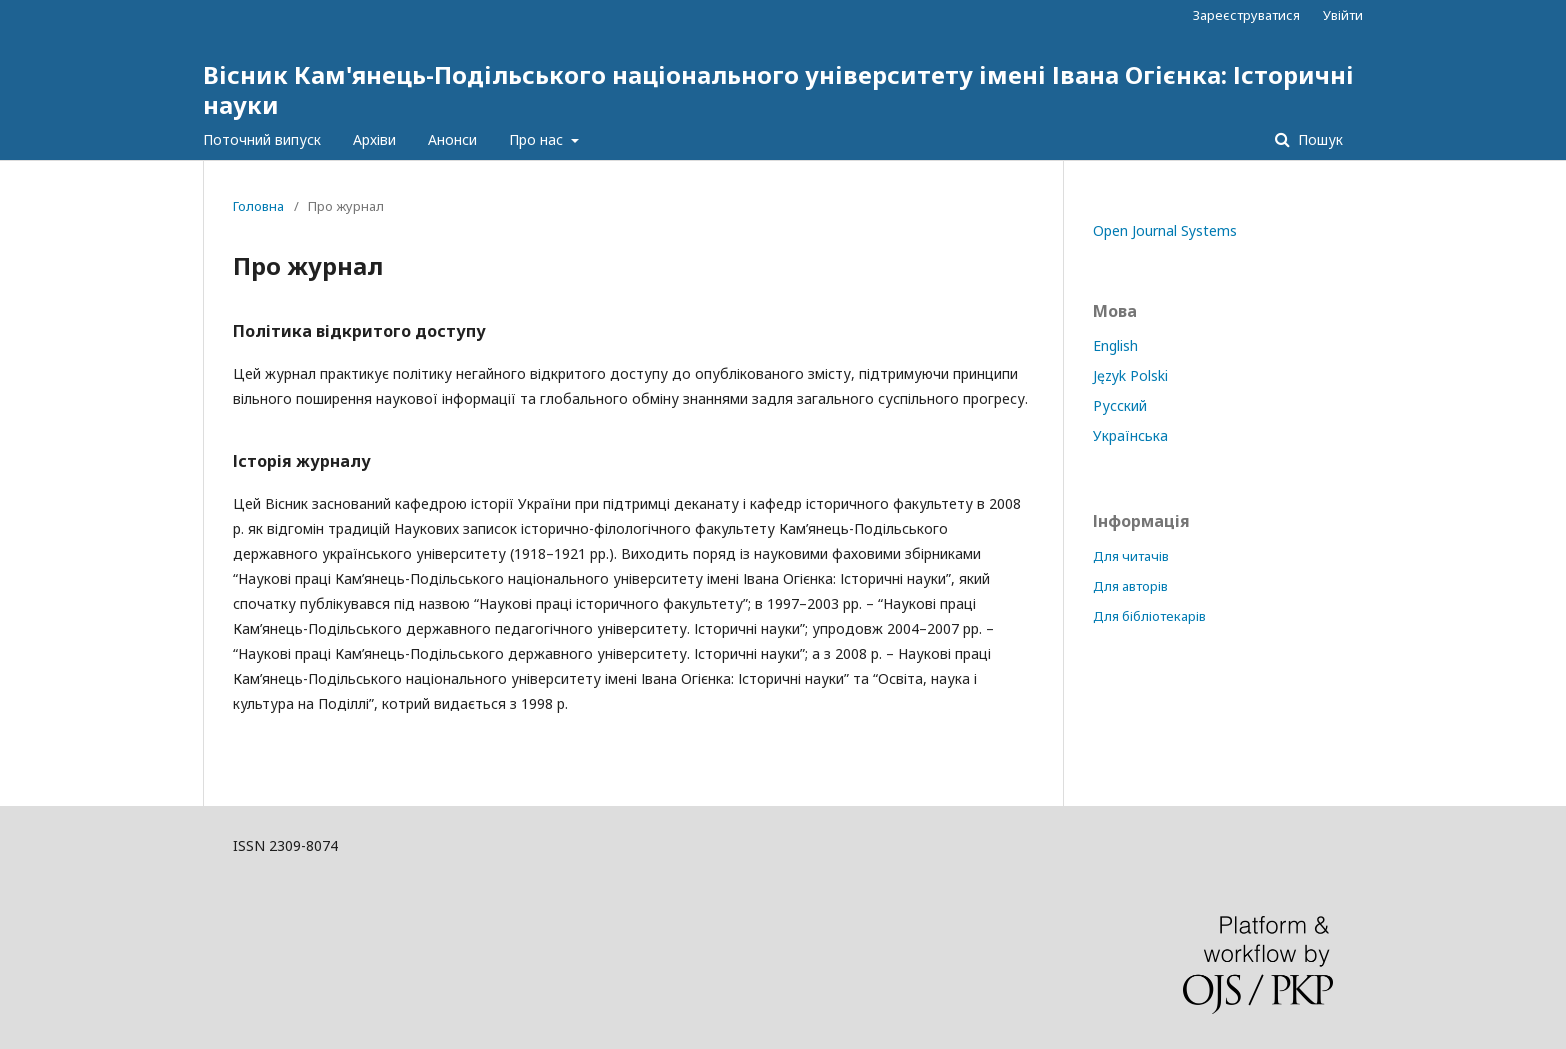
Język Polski (1130, 375)
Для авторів (1130, 586)
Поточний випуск (262, 139)
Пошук (1318, 139)
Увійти (1343, 15)
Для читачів (1131, 556)
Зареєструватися (1246, 15)
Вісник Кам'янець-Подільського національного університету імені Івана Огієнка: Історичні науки (778, 89)
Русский (1120, 405)
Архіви (374, 139)
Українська (1130, 435)
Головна (258, 206)
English (1115, 345)
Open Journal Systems (1165, 230)
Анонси (452, 139)
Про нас (538, 139)
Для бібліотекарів (1149, 616)
